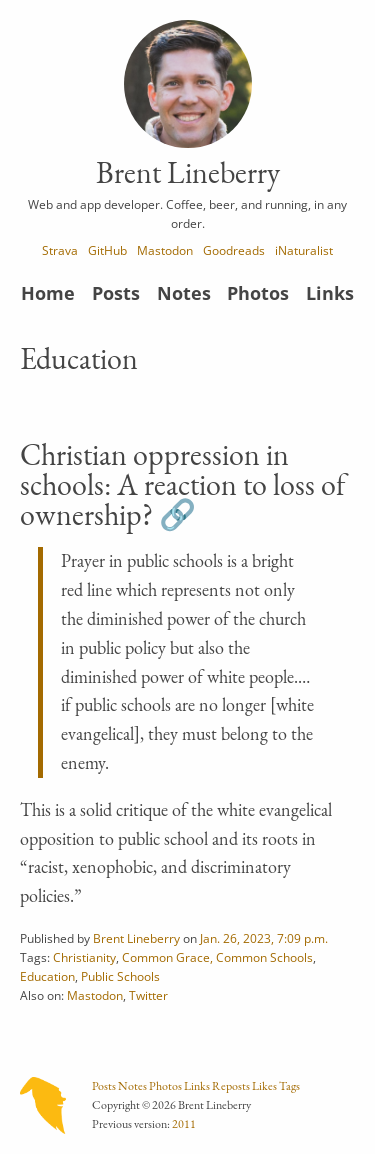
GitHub (107, 250)
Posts (116, 293)
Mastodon (165, 250)
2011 (184, 1124)
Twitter (148, 995)
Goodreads (234, 250)
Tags (289, 1086)
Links (330, 293)
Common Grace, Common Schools (217, 957)
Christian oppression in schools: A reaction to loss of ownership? (183, 484)
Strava (60, 250)
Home (48, 293)
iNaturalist (304, 250)
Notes (184, 293)
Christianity (84, 957)
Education (47, 976)
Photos (258, 293)
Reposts (231, 1086)
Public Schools (120, 976)
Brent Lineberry (136, 938)
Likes (264, 1086)
